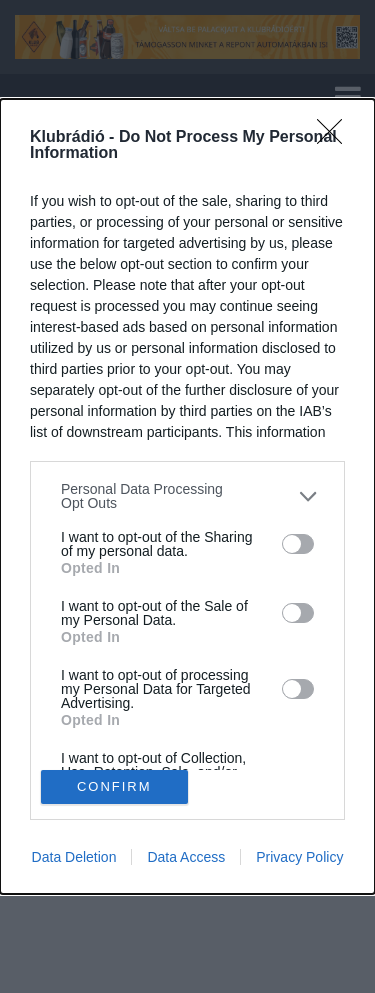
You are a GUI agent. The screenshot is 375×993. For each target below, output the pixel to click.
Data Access (186, 857)
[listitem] (187, 496)
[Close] (336, 138)
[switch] (298, 544)
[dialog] (187, 496)
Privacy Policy (299, 857)
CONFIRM (114, 786)
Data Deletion (74, 857)
